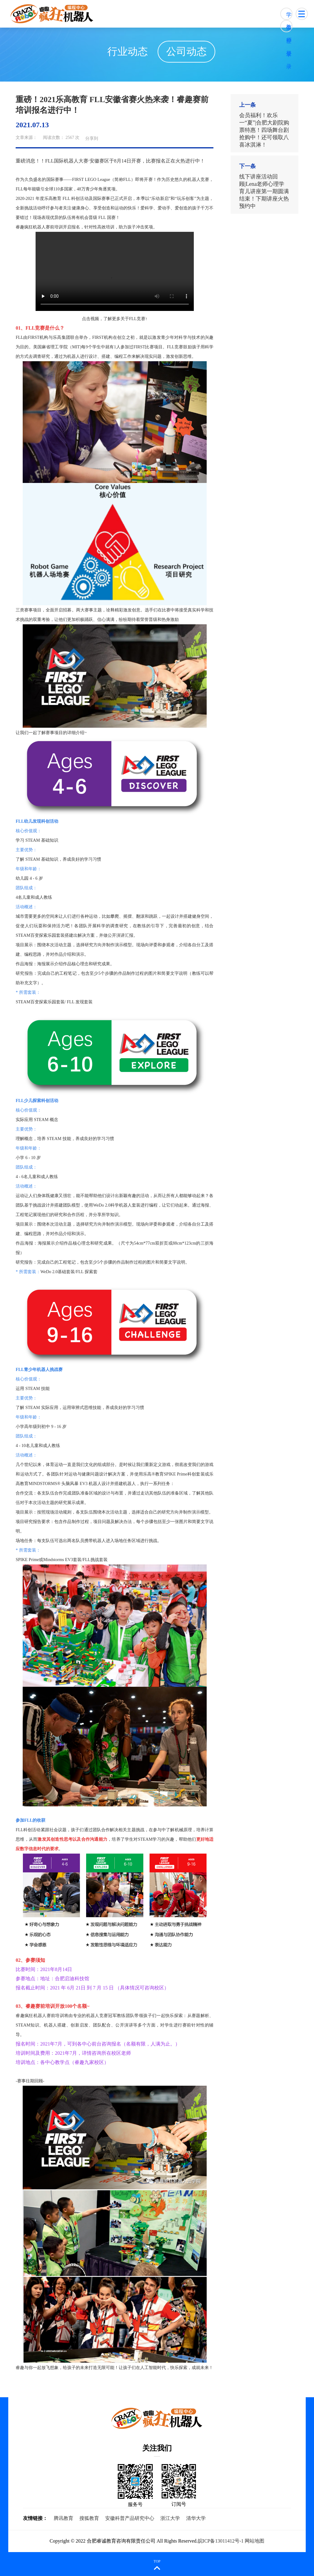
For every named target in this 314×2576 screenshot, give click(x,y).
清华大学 (196, 2518)
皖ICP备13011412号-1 (221, 2540)
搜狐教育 (89, 2518)
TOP (157, 2561)
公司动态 (179, 51)
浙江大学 (170, 2518)
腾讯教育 (63, 2518)
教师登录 (289, 28)
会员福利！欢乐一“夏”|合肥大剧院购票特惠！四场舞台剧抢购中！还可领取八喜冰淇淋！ (264, 130)
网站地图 (254, 2540)
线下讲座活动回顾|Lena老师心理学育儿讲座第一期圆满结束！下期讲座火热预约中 (264, 191)
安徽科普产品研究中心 (129, 2518)
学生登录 (289, 16)
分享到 (91, 138)
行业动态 (120, 51)
